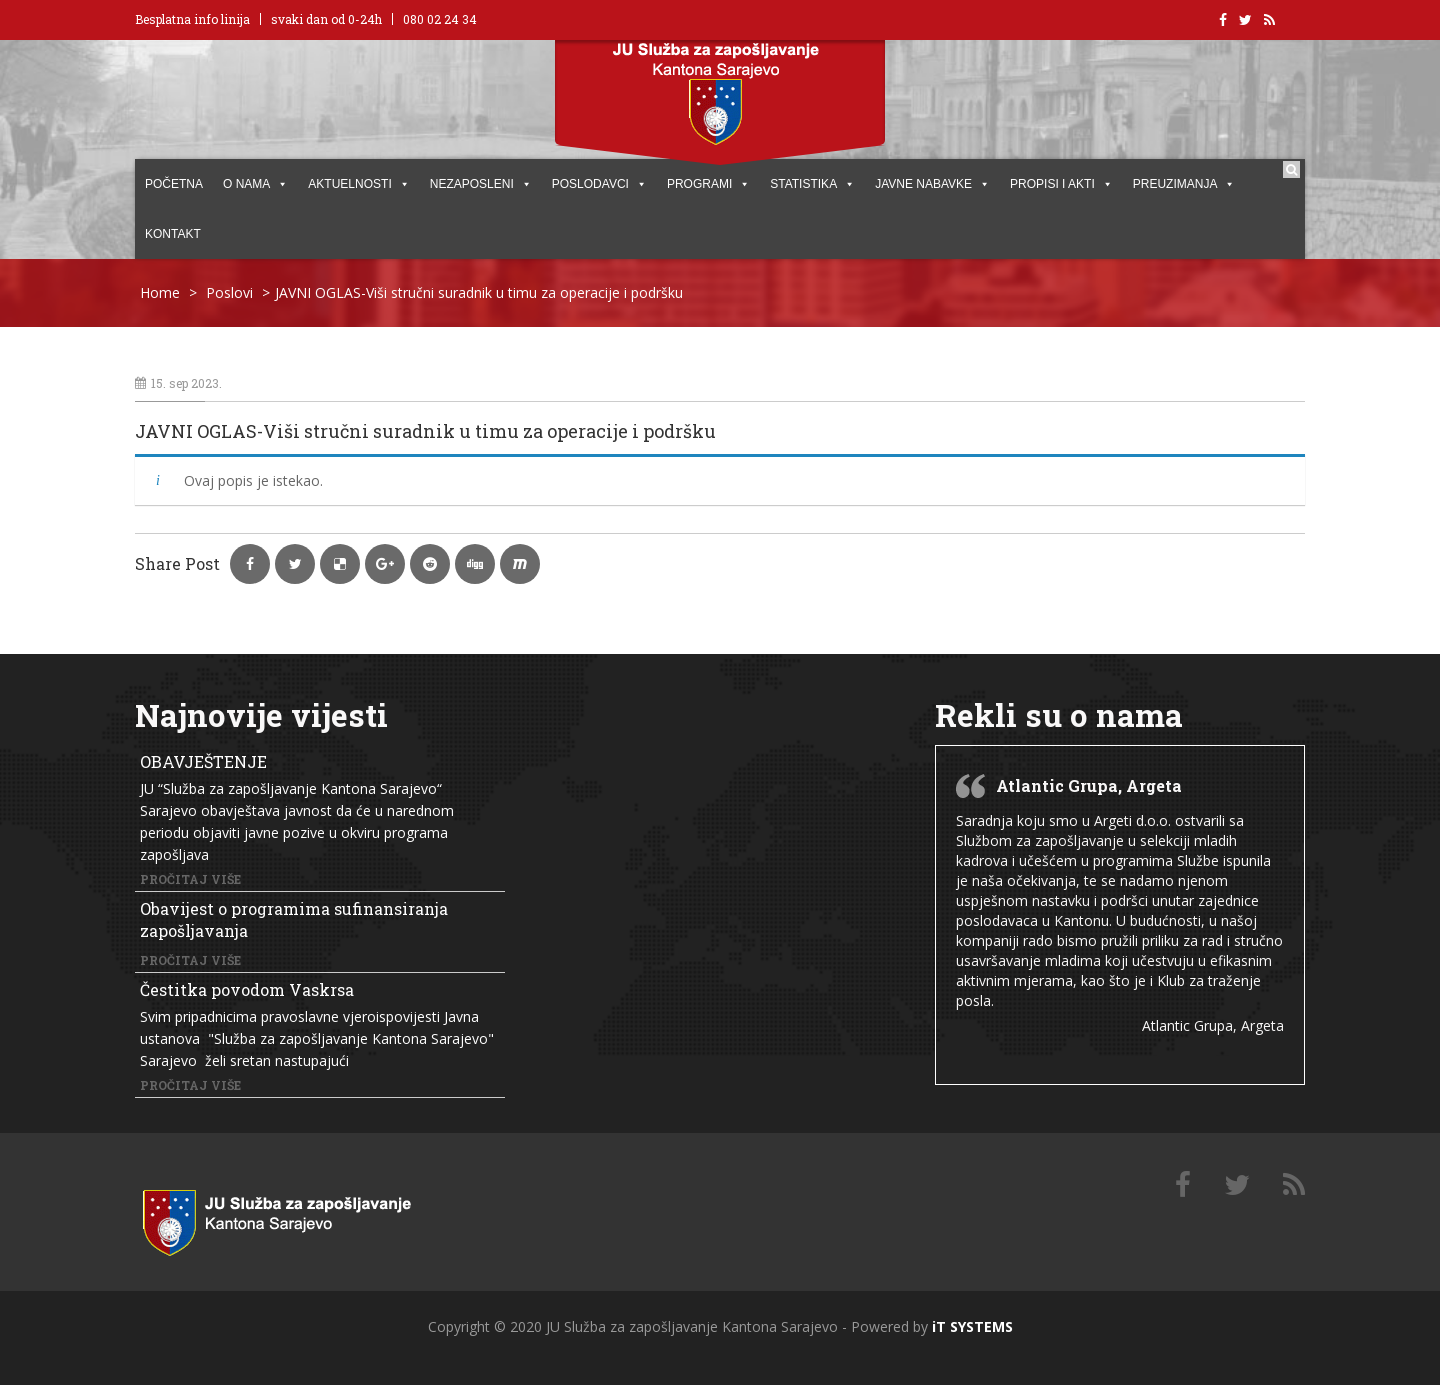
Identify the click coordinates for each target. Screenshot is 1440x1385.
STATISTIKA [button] (812, 184)
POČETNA (174, 184)
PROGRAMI (708, 184)
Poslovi (229, 292)
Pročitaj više (190, 879)
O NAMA (255, 184)
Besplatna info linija (192, 19)
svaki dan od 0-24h (326, 19)
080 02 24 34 (440, 19)
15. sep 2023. (178, 383)
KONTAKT (173, 234)
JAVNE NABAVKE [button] (932, 184)
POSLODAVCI (599, 184)
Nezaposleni (481, 184)
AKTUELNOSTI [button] (358, 184)
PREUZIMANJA (1184, 184)
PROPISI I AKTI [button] (1061, 184)
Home (160, 292)
